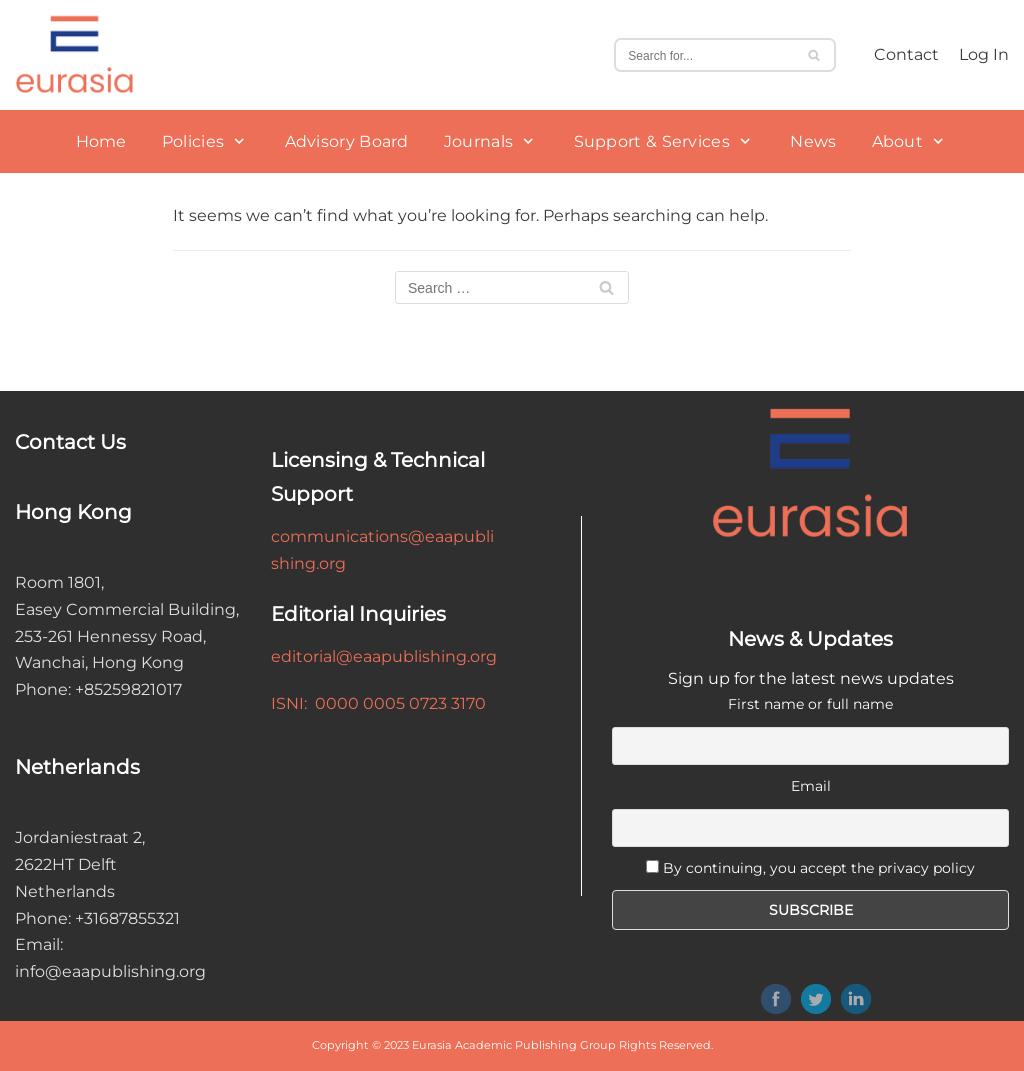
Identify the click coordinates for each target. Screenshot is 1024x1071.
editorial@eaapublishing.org (384, 656)
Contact (906, 54)
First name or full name (810, 704)
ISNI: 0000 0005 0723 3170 (378, 703)
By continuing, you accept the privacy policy (819, 868)
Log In (984, 54)
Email (811, 786)
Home (101, 141)
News (813, 141)
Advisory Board (347, 141)
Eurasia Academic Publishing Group (514, 1045)
